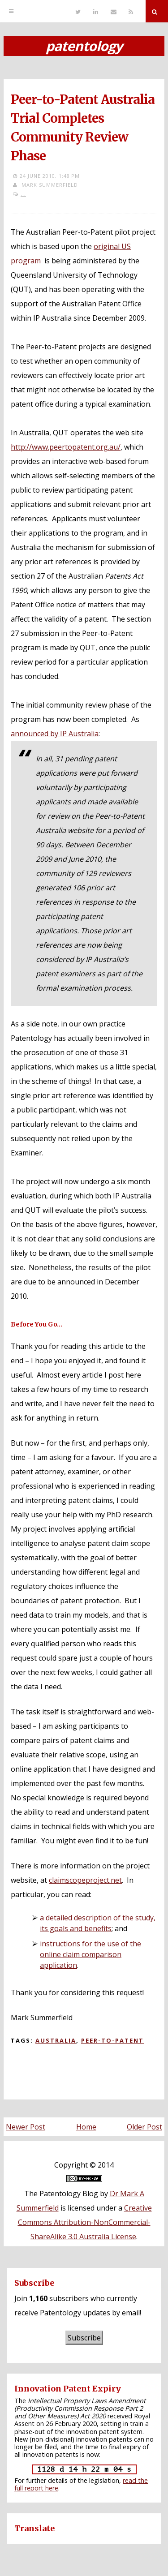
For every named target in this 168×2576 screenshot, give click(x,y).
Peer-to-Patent (112, 2040)
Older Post (144, 2127)
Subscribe (84, 2338)
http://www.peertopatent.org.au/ (66, 447)
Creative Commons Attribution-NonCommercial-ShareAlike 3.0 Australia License (85, 2222)
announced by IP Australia (55, 733)
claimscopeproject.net (85, 1880)
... (23, 193)
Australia (55, 2040)
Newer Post (25, 2127)
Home (86, 2127)
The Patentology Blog (61, 2193)
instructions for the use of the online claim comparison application (90, 1954)
